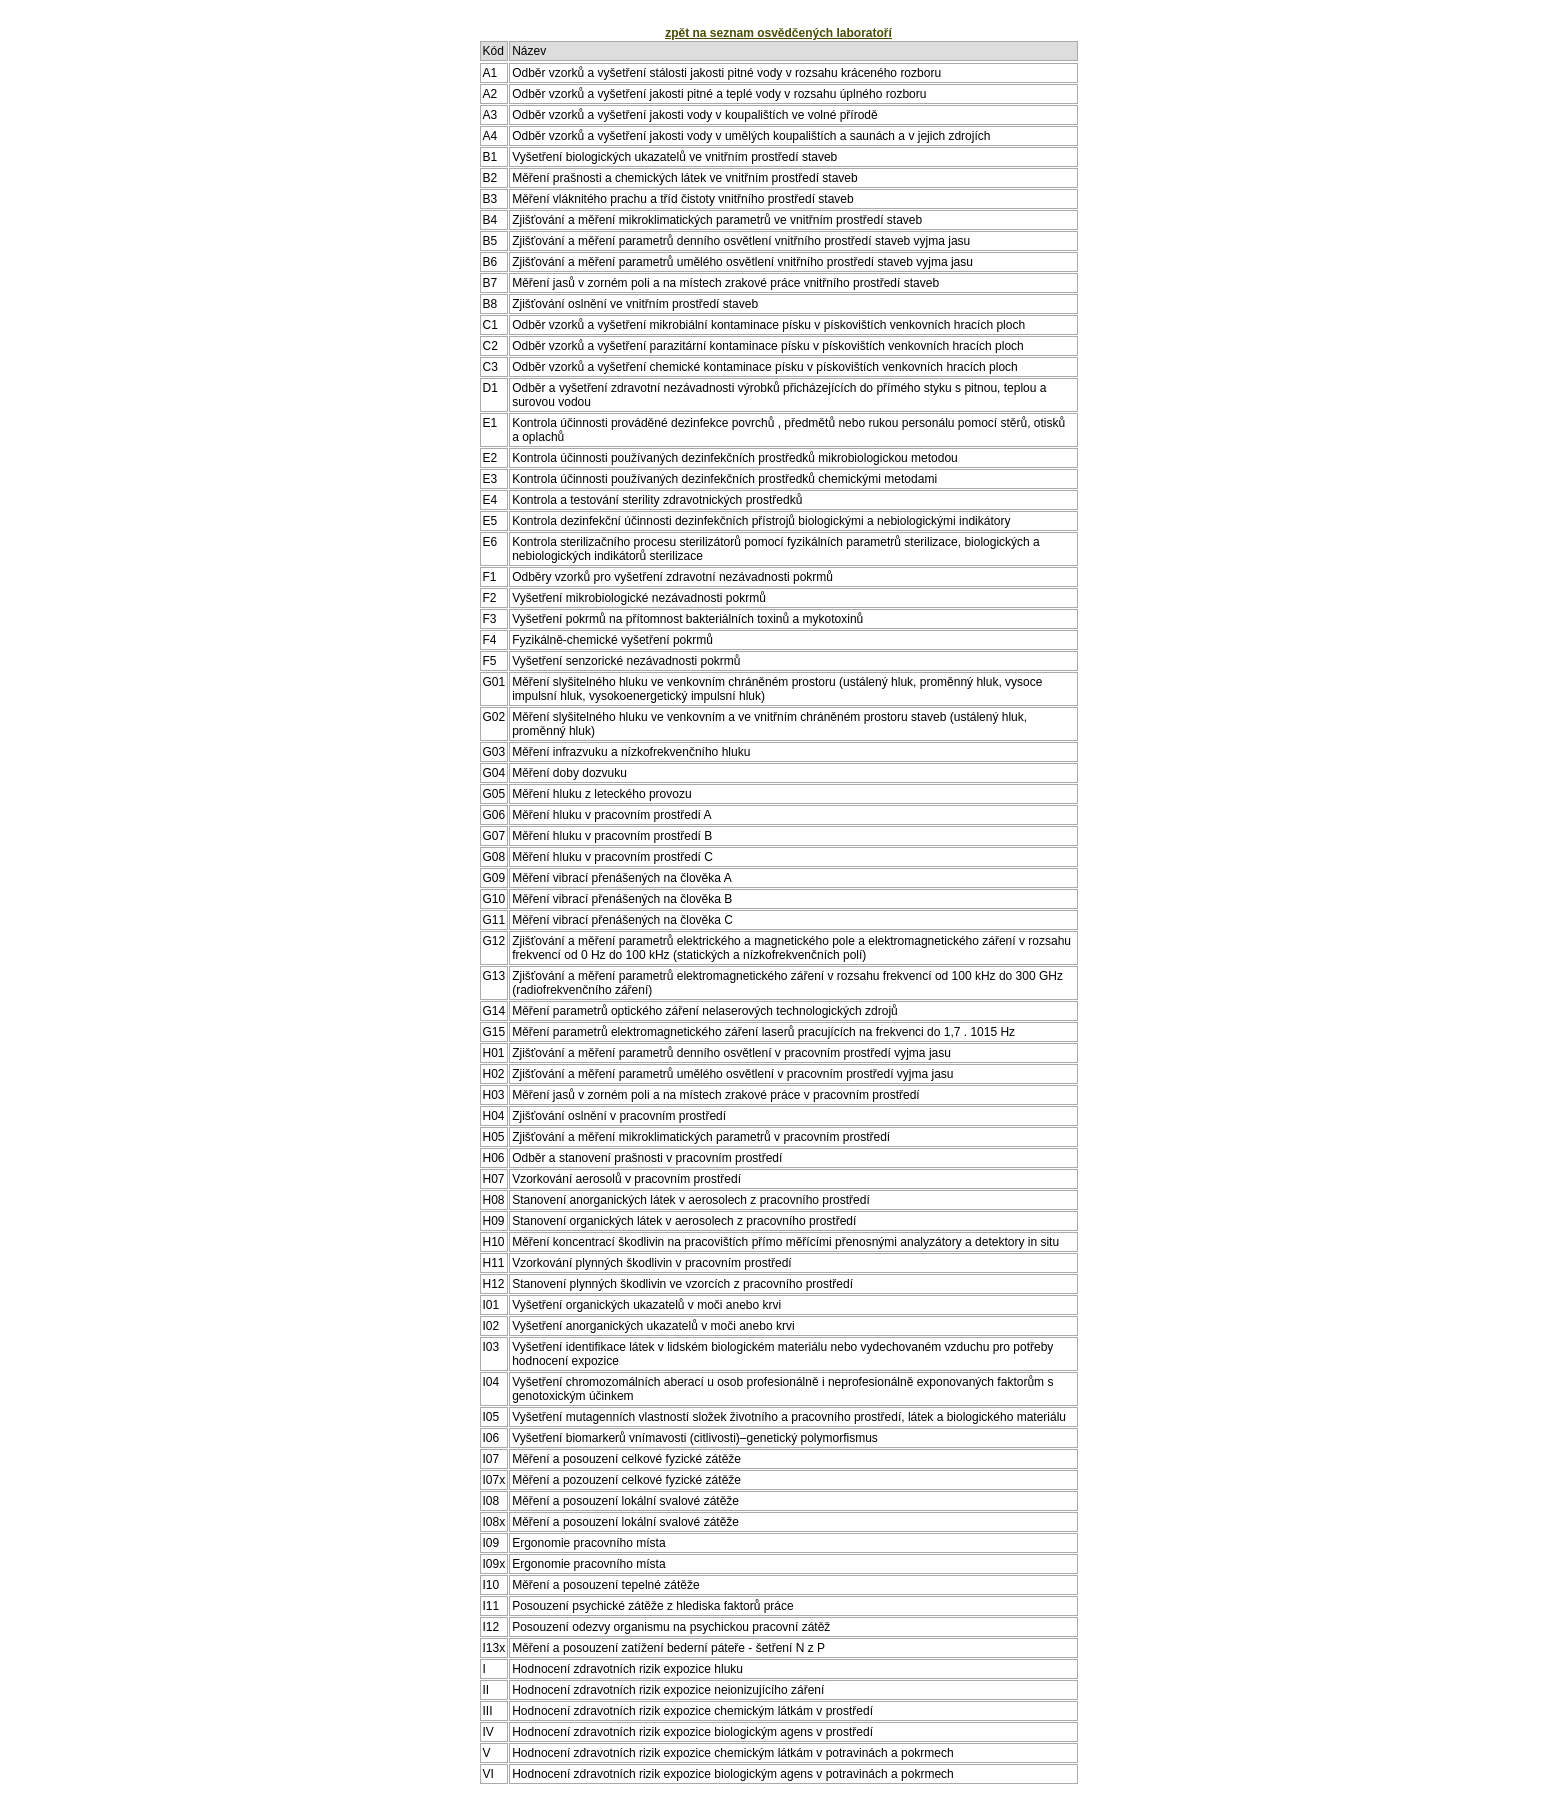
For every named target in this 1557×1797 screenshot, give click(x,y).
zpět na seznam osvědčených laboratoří (778, 33)
